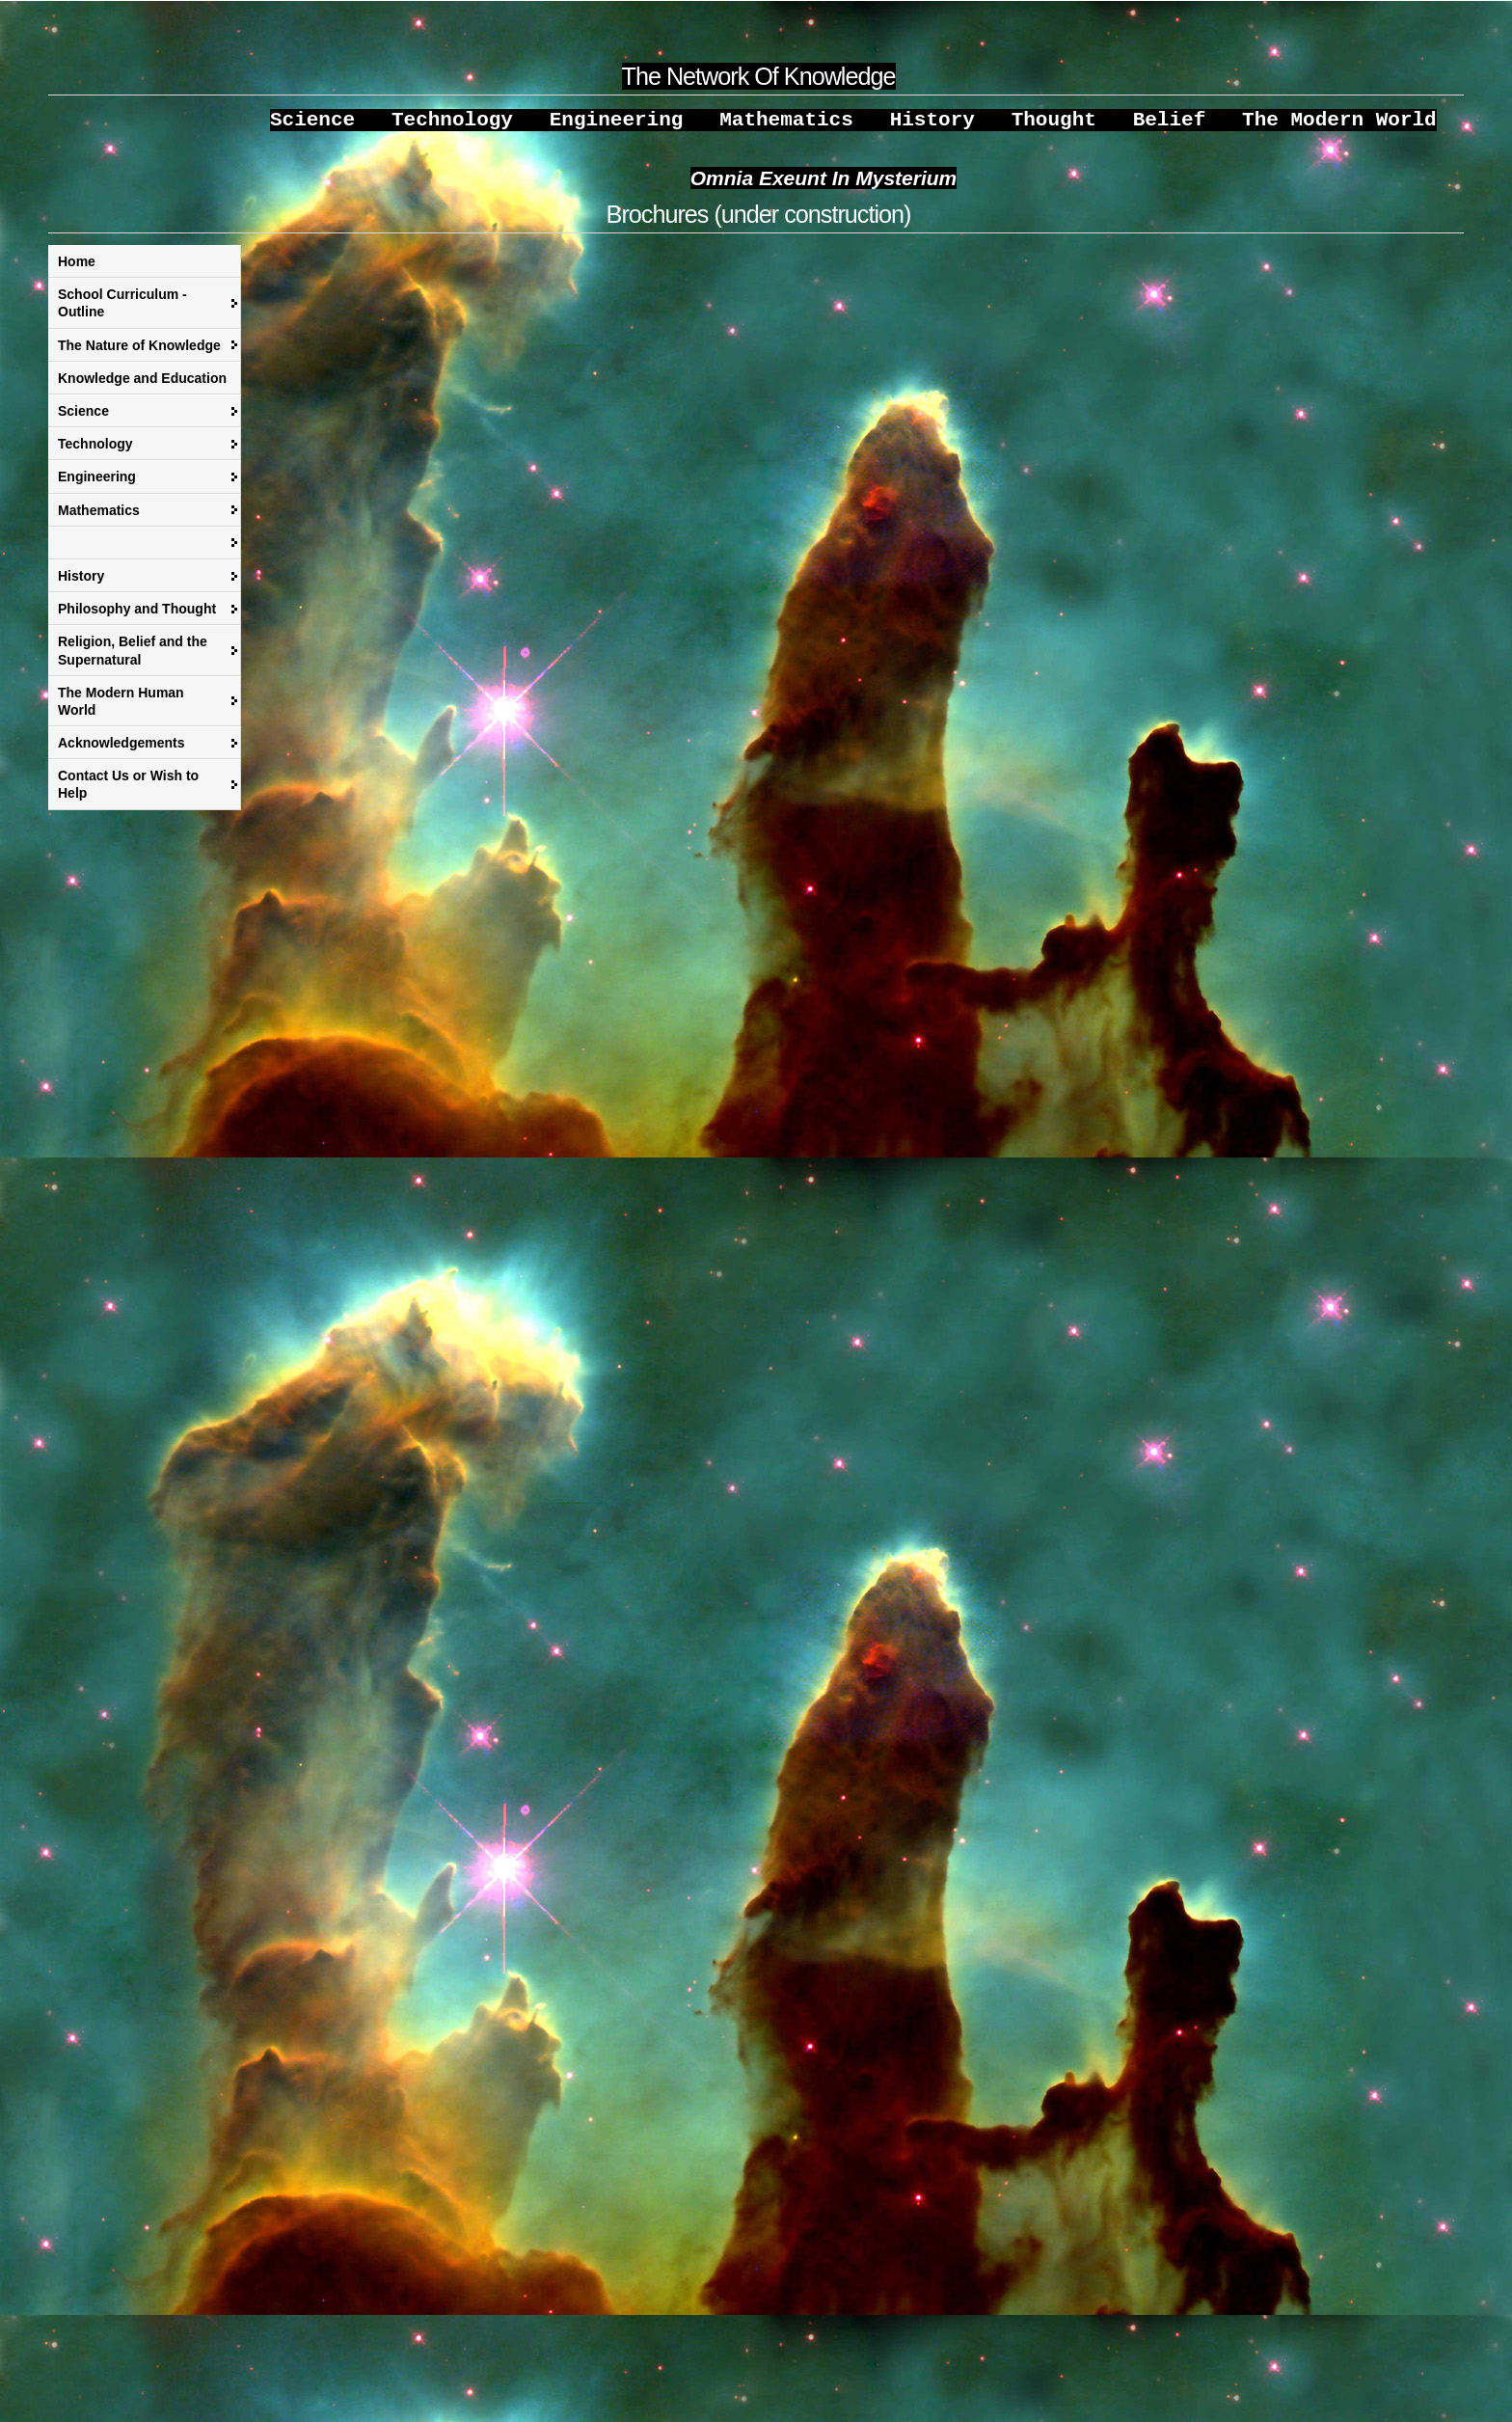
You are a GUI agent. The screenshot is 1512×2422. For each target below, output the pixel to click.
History (81, 585)
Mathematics (99, 520)
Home (76, 271)
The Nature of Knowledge (139, 355)
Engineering (97, 486)
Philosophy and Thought (137, 618)
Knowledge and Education (142, 387)
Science (83, 420)
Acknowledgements (121, 752)
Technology (95, 453)
